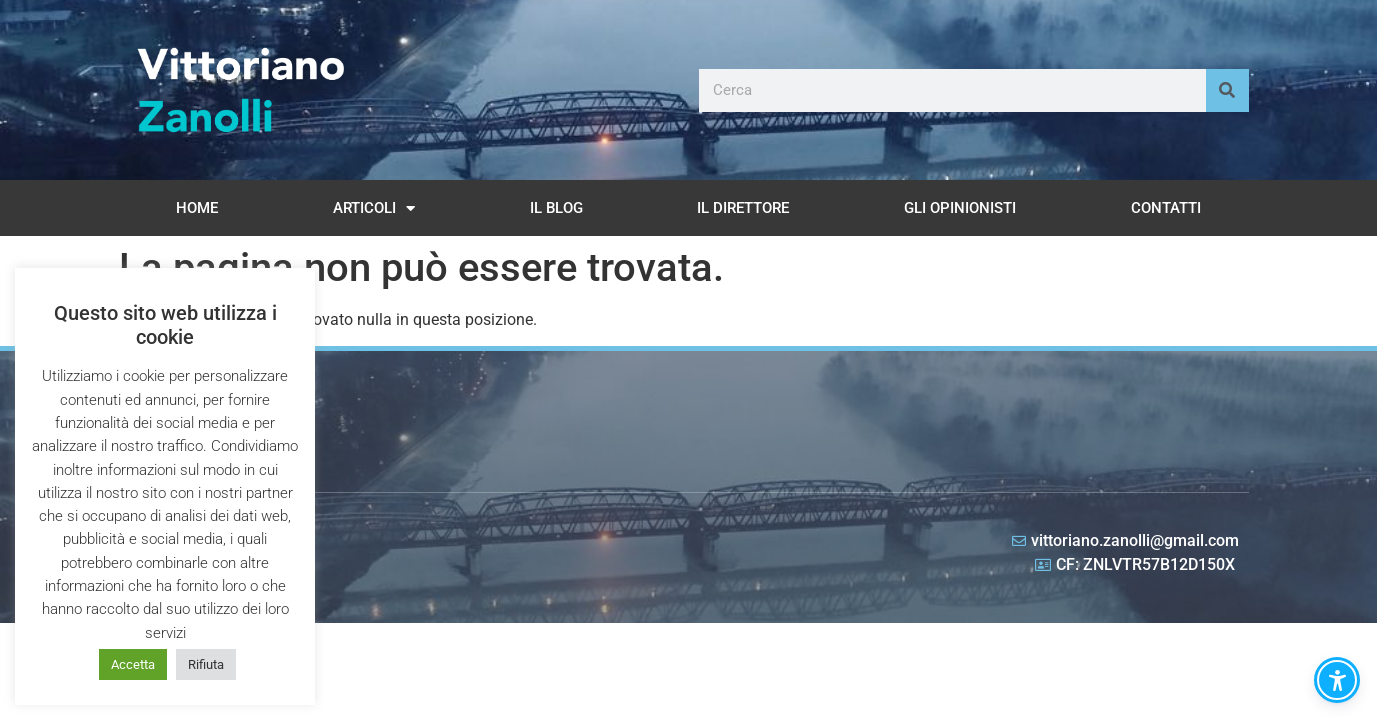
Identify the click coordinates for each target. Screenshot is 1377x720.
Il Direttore (743, 208)
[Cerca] (1227, 90)
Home (197, 208)
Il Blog (556, 208)
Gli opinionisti (960, 208)
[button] (1337, 680)
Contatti (1166, 208)
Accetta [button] (133, 664)
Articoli (374, 208)
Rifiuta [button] (206, 664)
